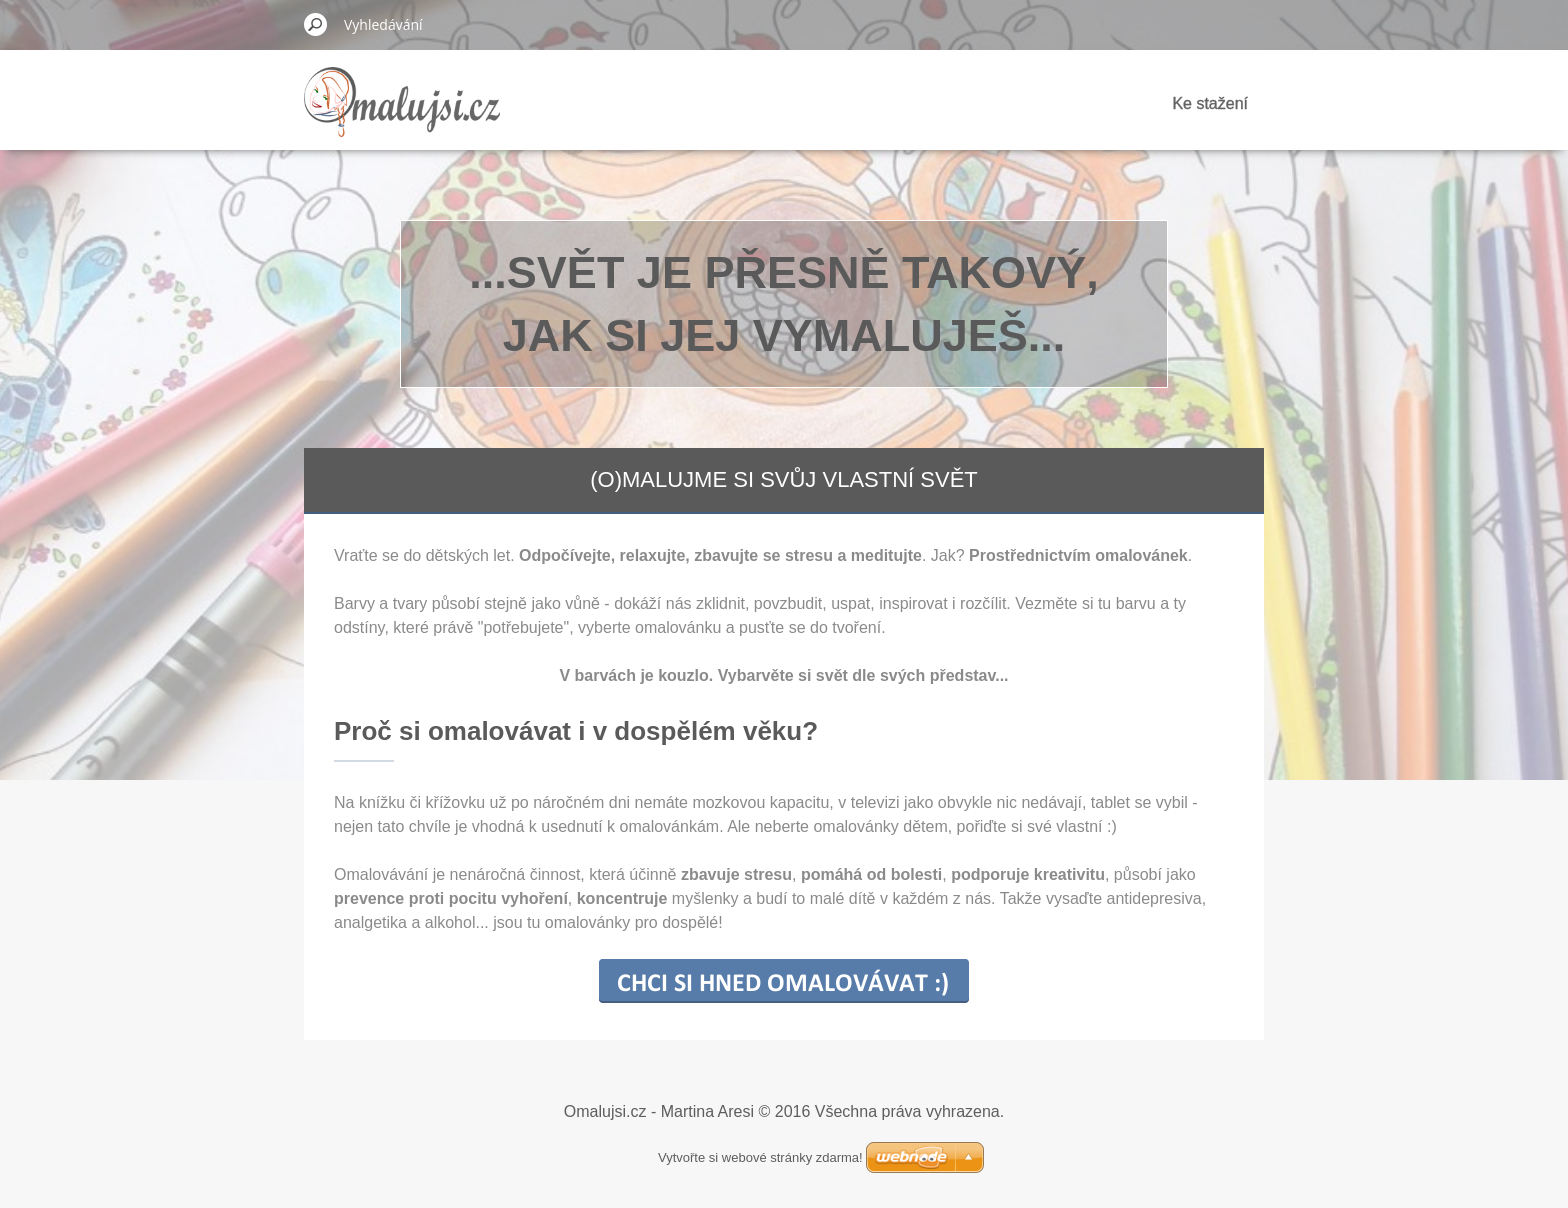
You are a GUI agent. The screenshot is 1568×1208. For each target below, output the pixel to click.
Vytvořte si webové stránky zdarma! (760, 1157)
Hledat (316, 24)
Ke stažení (1210, 103)
